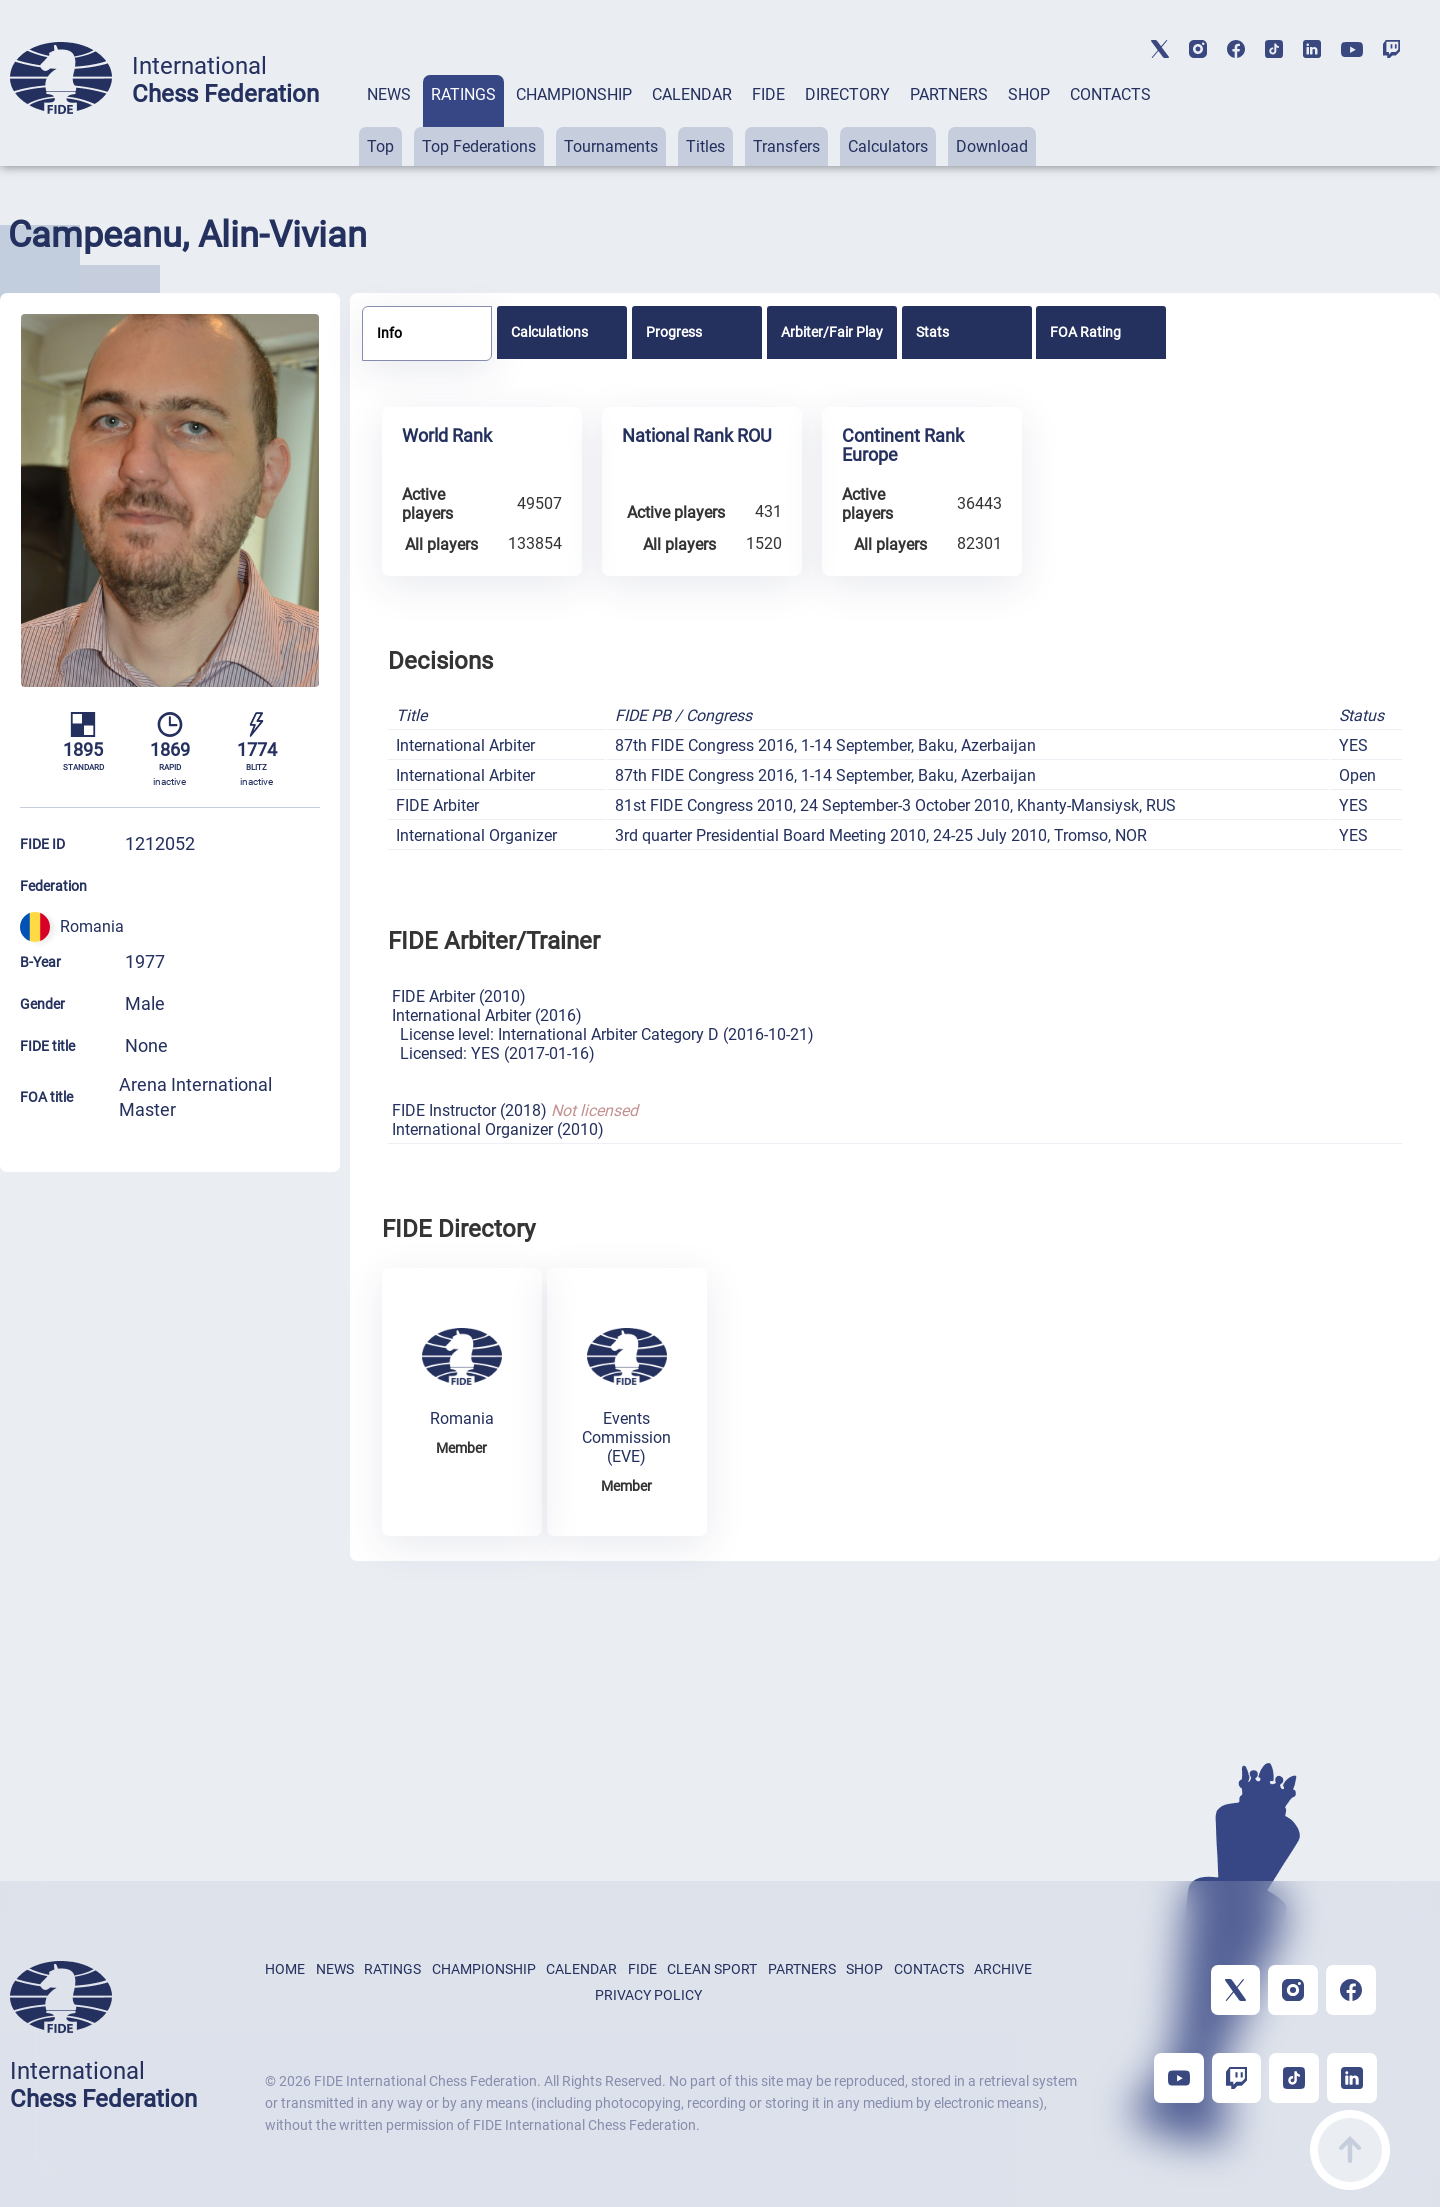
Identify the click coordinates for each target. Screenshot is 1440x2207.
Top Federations (479, 146)
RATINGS (463, 94)
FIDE (768, 94)
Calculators (888, 146)
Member (461, 1448)
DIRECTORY (847, 94)
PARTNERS (949, 94)
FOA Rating (1085, 332)
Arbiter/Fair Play (832, 332)
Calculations (549, 332)
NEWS (389, 94)
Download (992, 146)
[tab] (389, 120)
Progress (674, 332)
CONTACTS (1110, 94)
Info (389, 333)
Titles (705, 146)
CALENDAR (692, 94)
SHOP (1029, 94)
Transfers (786, 146)
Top (380, 146)
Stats (932, 332)
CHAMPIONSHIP (574, 94)
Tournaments (611, 146)
